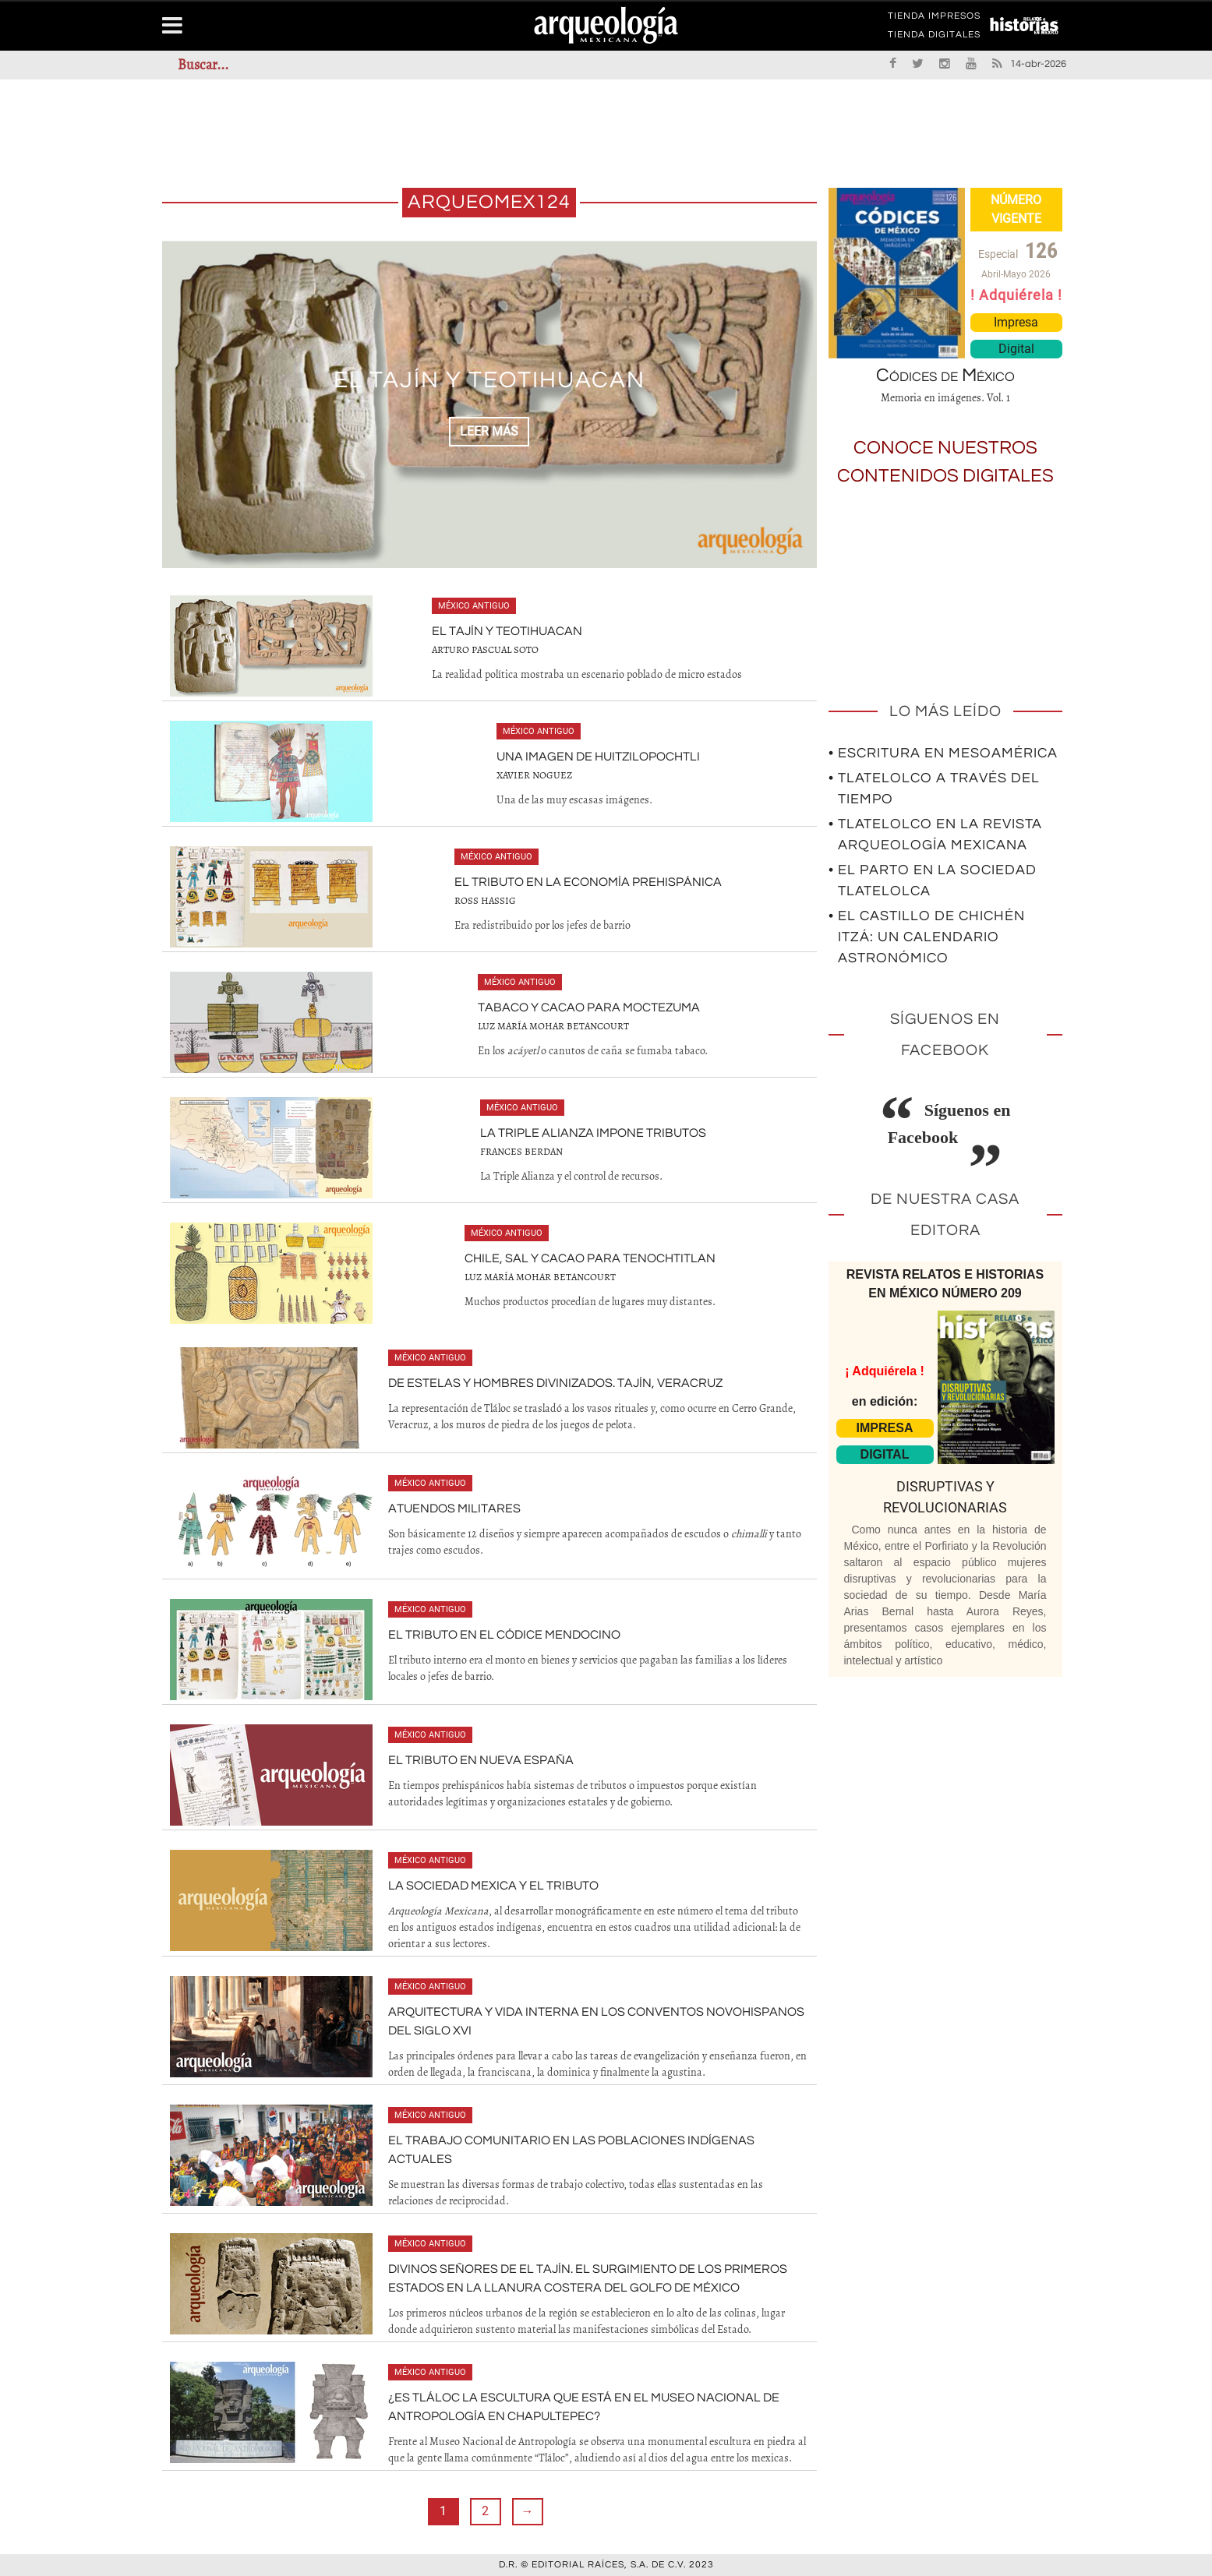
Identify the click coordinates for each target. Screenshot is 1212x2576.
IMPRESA (885, 1427)
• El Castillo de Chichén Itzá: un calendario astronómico (927, 937)
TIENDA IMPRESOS (934, 18)
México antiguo (474, 606)
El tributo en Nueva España (481, 1760)
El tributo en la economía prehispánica (588, 882)
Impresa (1016, 322)
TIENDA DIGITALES (934, 37)
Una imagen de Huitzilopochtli (598, 756)
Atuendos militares (454, 1508)
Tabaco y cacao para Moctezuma (589, 1007)
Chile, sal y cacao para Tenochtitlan (590, 1258)
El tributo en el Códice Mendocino (504, 1635)
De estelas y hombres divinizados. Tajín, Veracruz (555, 1383)
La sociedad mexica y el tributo (493, 1885)
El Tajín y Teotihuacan (489, 380)
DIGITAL (885, 1454)
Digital (1016, 348)
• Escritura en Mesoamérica (943, 753)
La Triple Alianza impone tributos (593, 1133)
